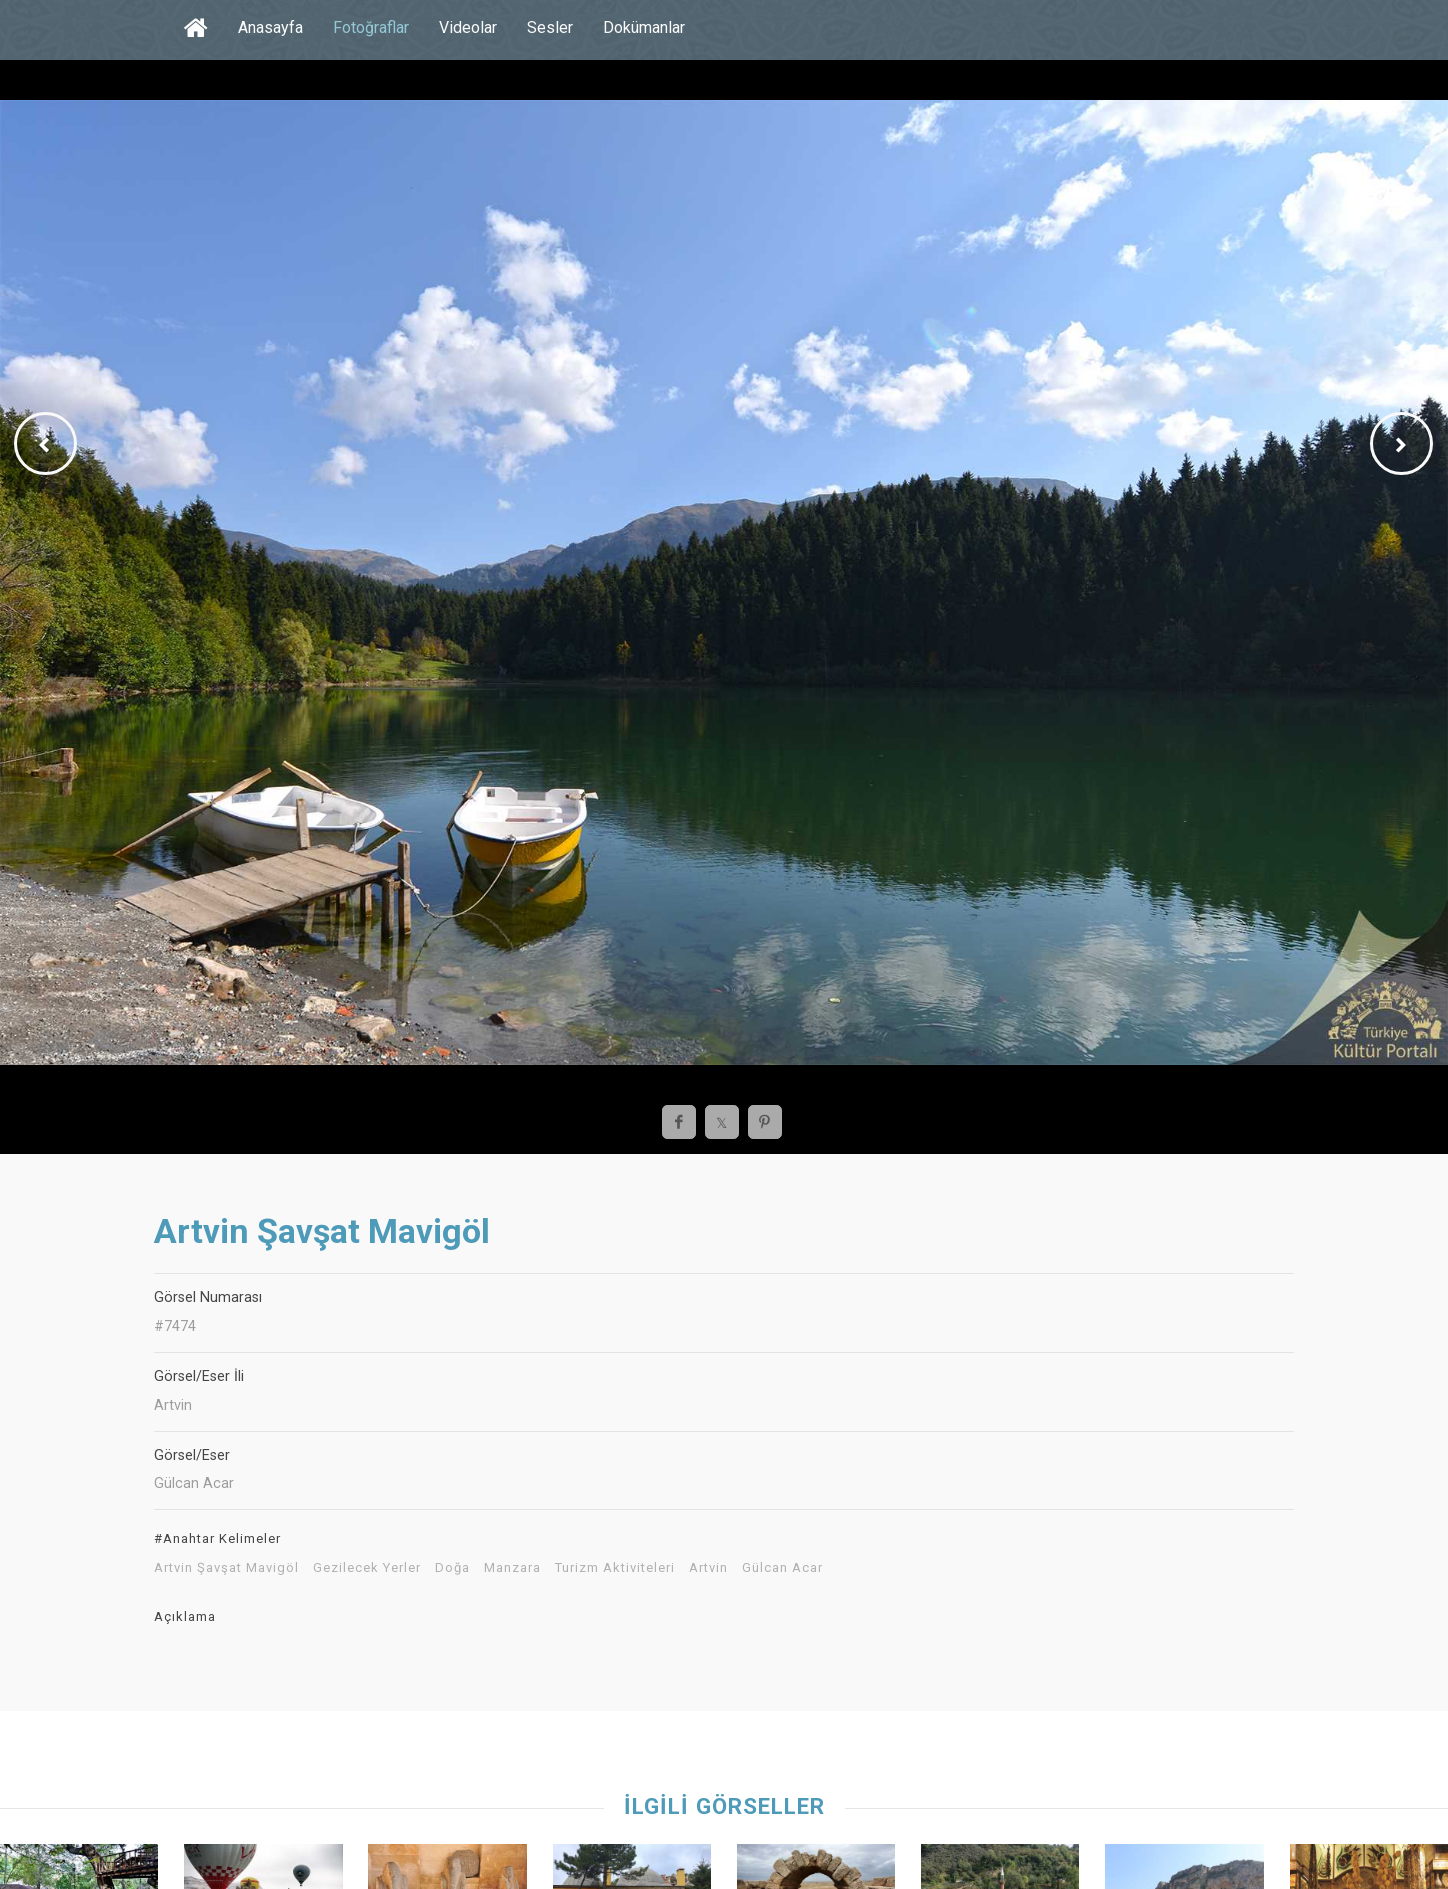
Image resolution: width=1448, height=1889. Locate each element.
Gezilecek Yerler (367, 1568)
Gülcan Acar (782, 1568)
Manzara (512, 1568)
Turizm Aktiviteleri (615, 1568)
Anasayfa (270, 27)
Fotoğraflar (371, 27)
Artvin (708, 1568)
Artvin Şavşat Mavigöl (226, 1568)
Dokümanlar (644, 27)
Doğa (452, 1568)
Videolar (468, 27)
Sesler (550, 27)
